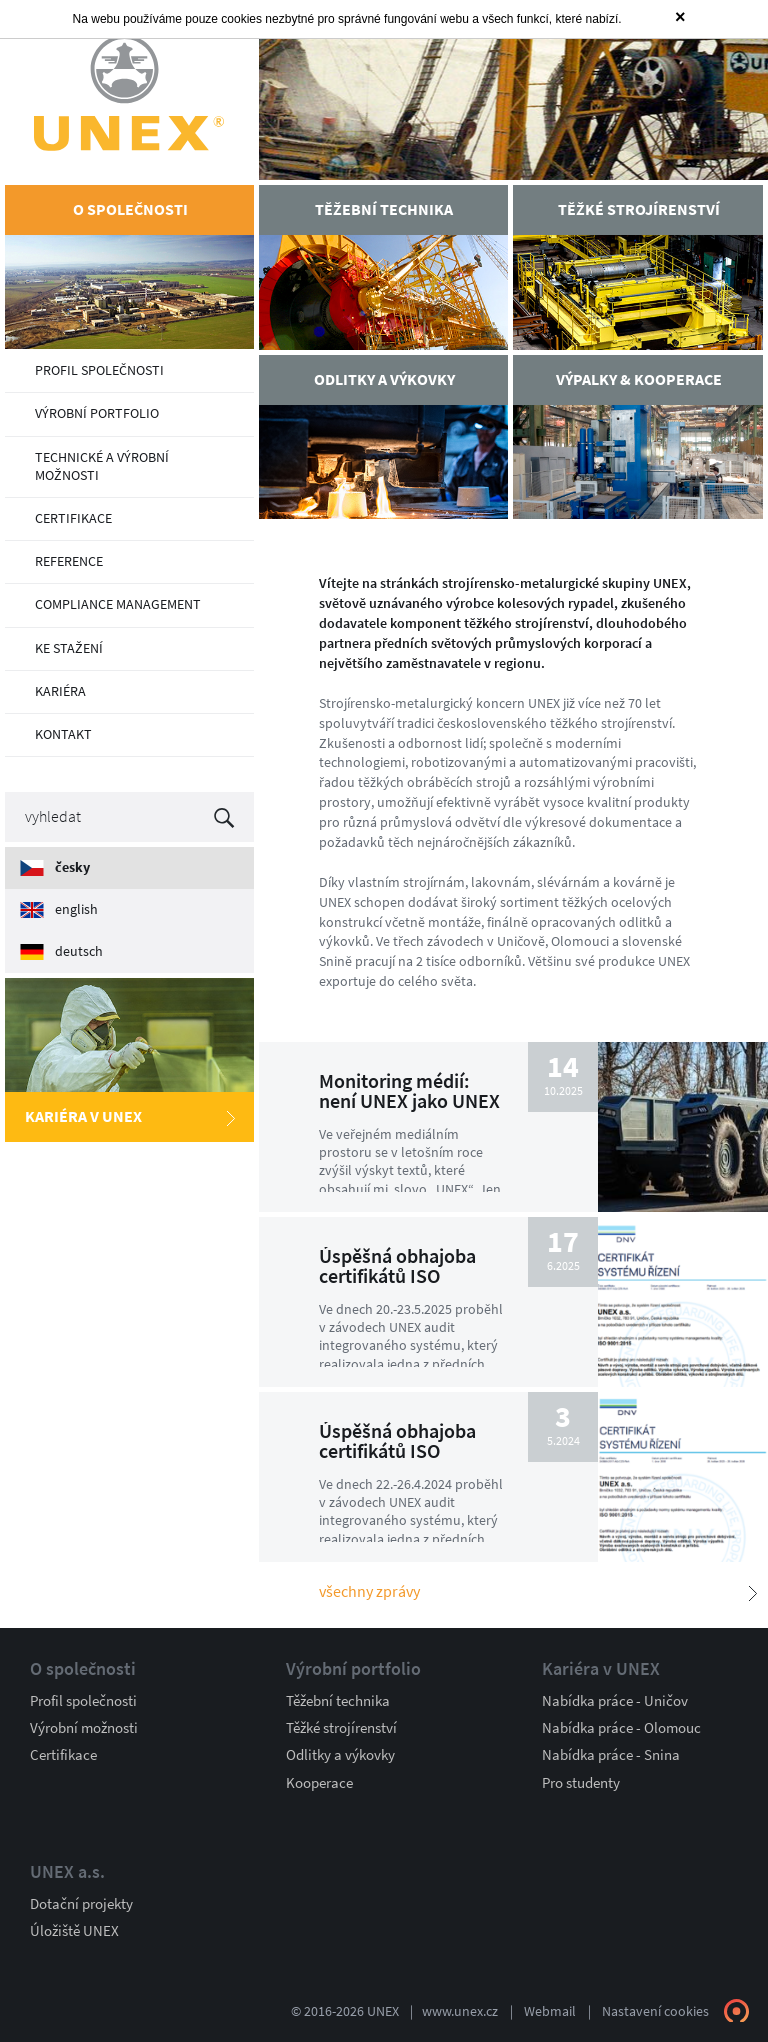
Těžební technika (338, 1700)
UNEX (129, 92)
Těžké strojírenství (341, 1727)
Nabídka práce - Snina (611, 1754)
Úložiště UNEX (74, 1930)
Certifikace (63, 1754)
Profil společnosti (83, 1700)
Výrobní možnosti (84, 1727)
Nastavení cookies (655, 2010)
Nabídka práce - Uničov (615, 1700)
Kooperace (319, 1782)
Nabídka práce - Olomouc (621, 1727)
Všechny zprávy (369, 1591)
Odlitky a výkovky (340, 1754)
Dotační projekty (81, 1903)
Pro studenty (581, 1782)
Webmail (550, 2010)
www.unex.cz (460, 2010)
